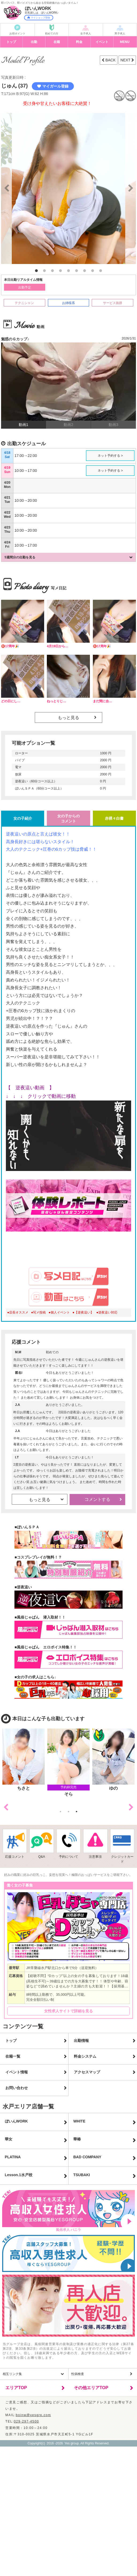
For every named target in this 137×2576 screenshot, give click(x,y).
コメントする (97, 1499)
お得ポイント (17, 33)
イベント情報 (16, 2072)
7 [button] (84, 271)
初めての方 (51, 33)
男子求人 (120, 33)
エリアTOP (16, 2387)
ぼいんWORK (16, 2121)
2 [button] (44, 271)
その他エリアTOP (91, 2387)
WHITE (79, 2121)
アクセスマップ (87, 2072)
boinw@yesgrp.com (33, 2415)
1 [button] (36, 271)
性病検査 (77, 2374)
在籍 (57, 42)
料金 (79, 42)
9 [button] (100, 271)
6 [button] (76, 271)
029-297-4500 (26, 2421)
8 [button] (92, 271)
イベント (102, 42)
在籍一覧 (12, 2056)
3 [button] (52, 271)
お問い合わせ (16, 2088)
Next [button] (131, 1807)
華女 (8, 2139)
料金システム (85, 2056)
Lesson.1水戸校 (18, 2175)
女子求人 (85, 33)
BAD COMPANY (87, 2157)
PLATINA (13, 2157)
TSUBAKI (81, 2175)
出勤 (34, 42)
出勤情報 (81, 2040)
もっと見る (68, 717)
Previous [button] (6, 1807)
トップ (11, 42)
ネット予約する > (110, 455)
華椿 (77, 2139)
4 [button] (60, 271)
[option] (68, 188)
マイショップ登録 (38, 17)
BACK (110, 60)
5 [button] (68, 271)
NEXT (125, 60)
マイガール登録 (52, 86)
